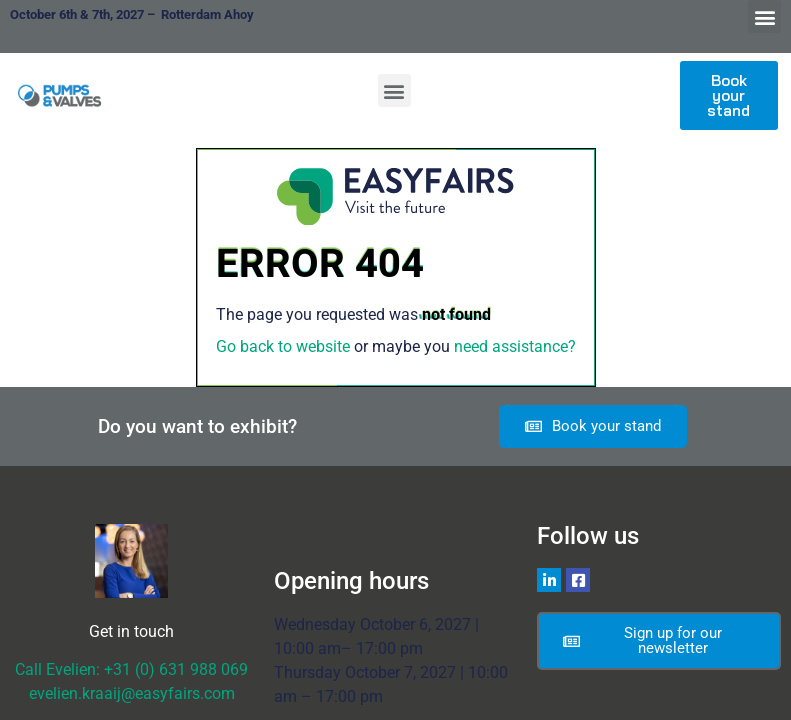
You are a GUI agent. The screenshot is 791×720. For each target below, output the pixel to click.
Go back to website (283, 346)
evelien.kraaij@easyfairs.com (132, 693)
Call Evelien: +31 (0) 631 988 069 (131, 669)
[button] (764, 16)
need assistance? (515, 346)
